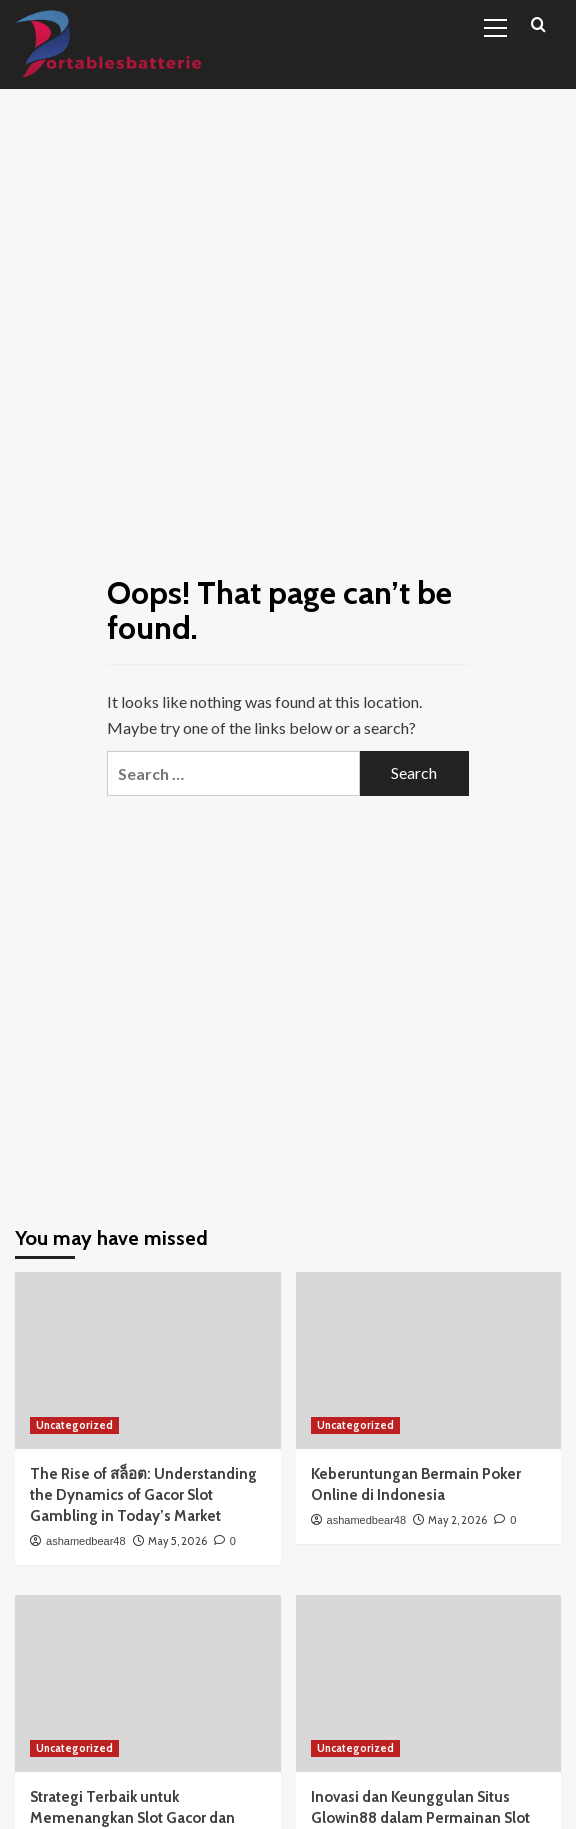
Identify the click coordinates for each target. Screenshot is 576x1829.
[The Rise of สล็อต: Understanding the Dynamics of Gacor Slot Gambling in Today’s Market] (148, 1360)
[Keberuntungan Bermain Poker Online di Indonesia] (429, 1360)
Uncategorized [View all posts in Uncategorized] (74, 1425)
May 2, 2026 (457, 1520)
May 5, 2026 (177, 1541)
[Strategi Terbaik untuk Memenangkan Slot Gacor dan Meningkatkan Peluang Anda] (148, 1683)
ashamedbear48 (86, 1541)
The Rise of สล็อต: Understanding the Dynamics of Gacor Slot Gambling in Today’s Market (143, 1495)
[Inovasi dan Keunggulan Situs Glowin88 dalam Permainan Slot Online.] (429, 1683)
